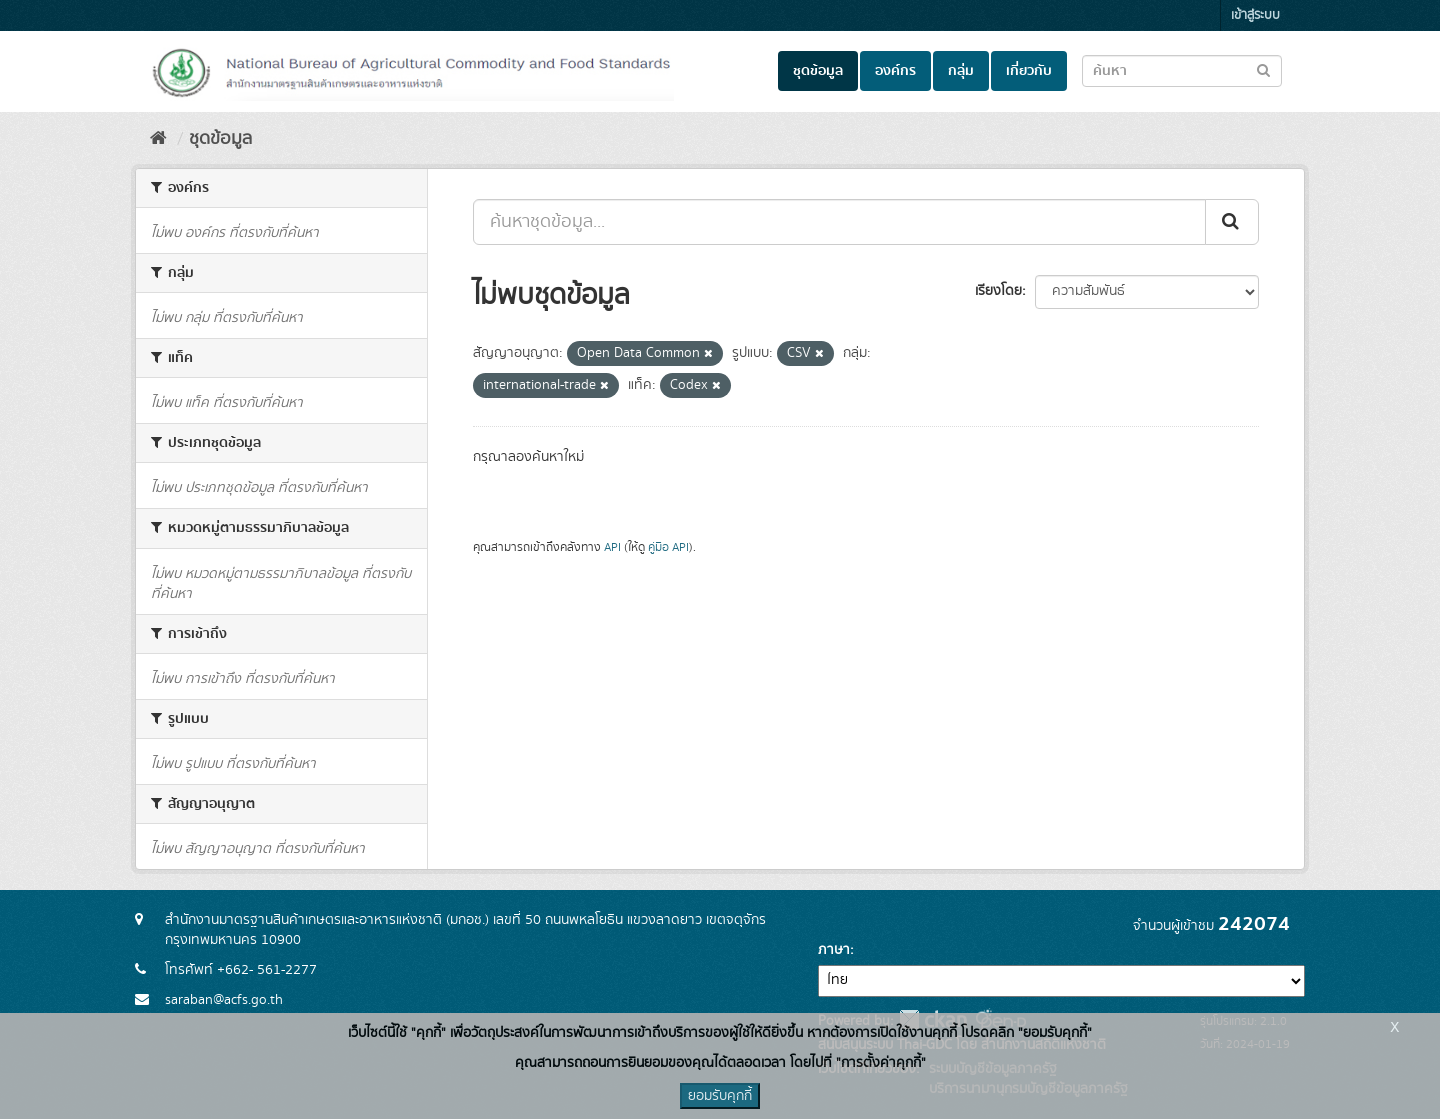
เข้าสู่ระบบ (1255, 15)
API (612, 547)
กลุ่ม (961, 71)
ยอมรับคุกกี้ (720, 1096)
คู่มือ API (668, 547)
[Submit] (1232, 222)
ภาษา (834, 950)
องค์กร (895, 71)
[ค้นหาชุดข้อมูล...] (839, 222)
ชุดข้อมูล (818, 71)
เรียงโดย (998, 291)
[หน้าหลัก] (158, 139)
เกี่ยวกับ (1029, 71)
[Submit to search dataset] (1263, 69)
